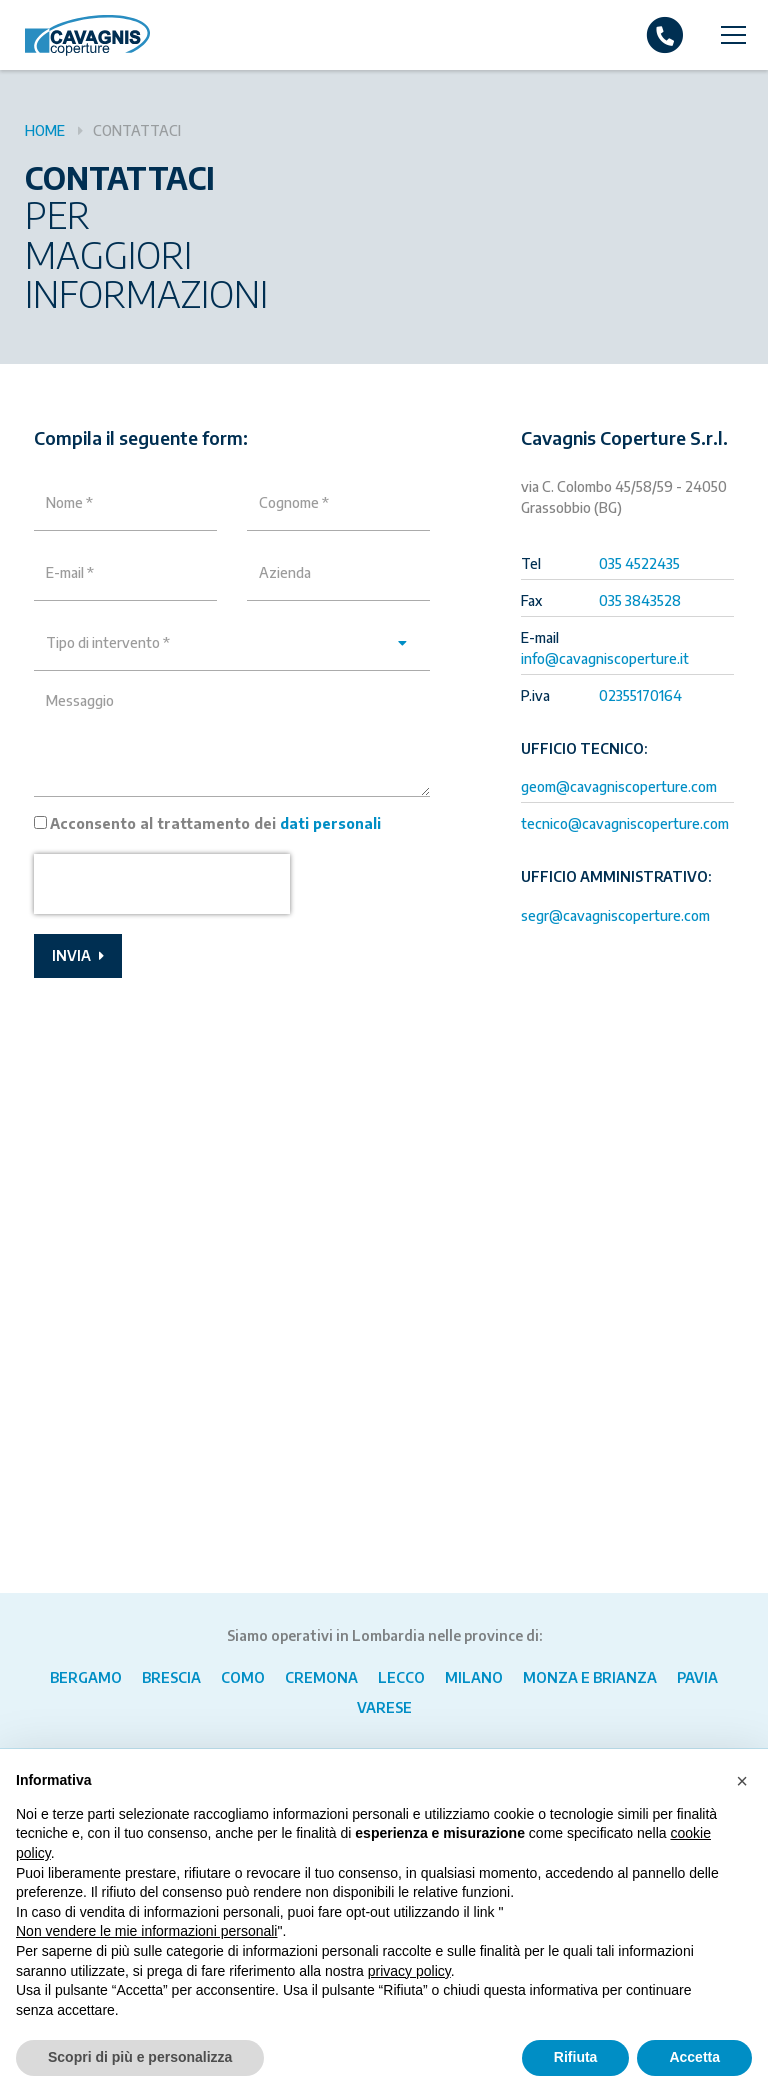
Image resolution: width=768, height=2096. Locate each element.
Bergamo (86, 1677)
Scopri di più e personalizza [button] (140, 2057)
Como (243, 1677)
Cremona (321, 1677)
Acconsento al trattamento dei (215, 823)
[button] (742, 1781)
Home (45, 130)
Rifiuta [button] (576, 2057)
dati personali (330, 823)
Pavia (697, 1677)
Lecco (401, 1677)
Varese (384, 1707)
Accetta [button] (694, 2057)
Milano (474, 1677)
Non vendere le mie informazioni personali (146, 1931)
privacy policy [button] (409, 1971)
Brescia (171, 1677)
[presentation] (162, 884)
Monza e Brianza (590, 1677)
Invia (78, 955)
